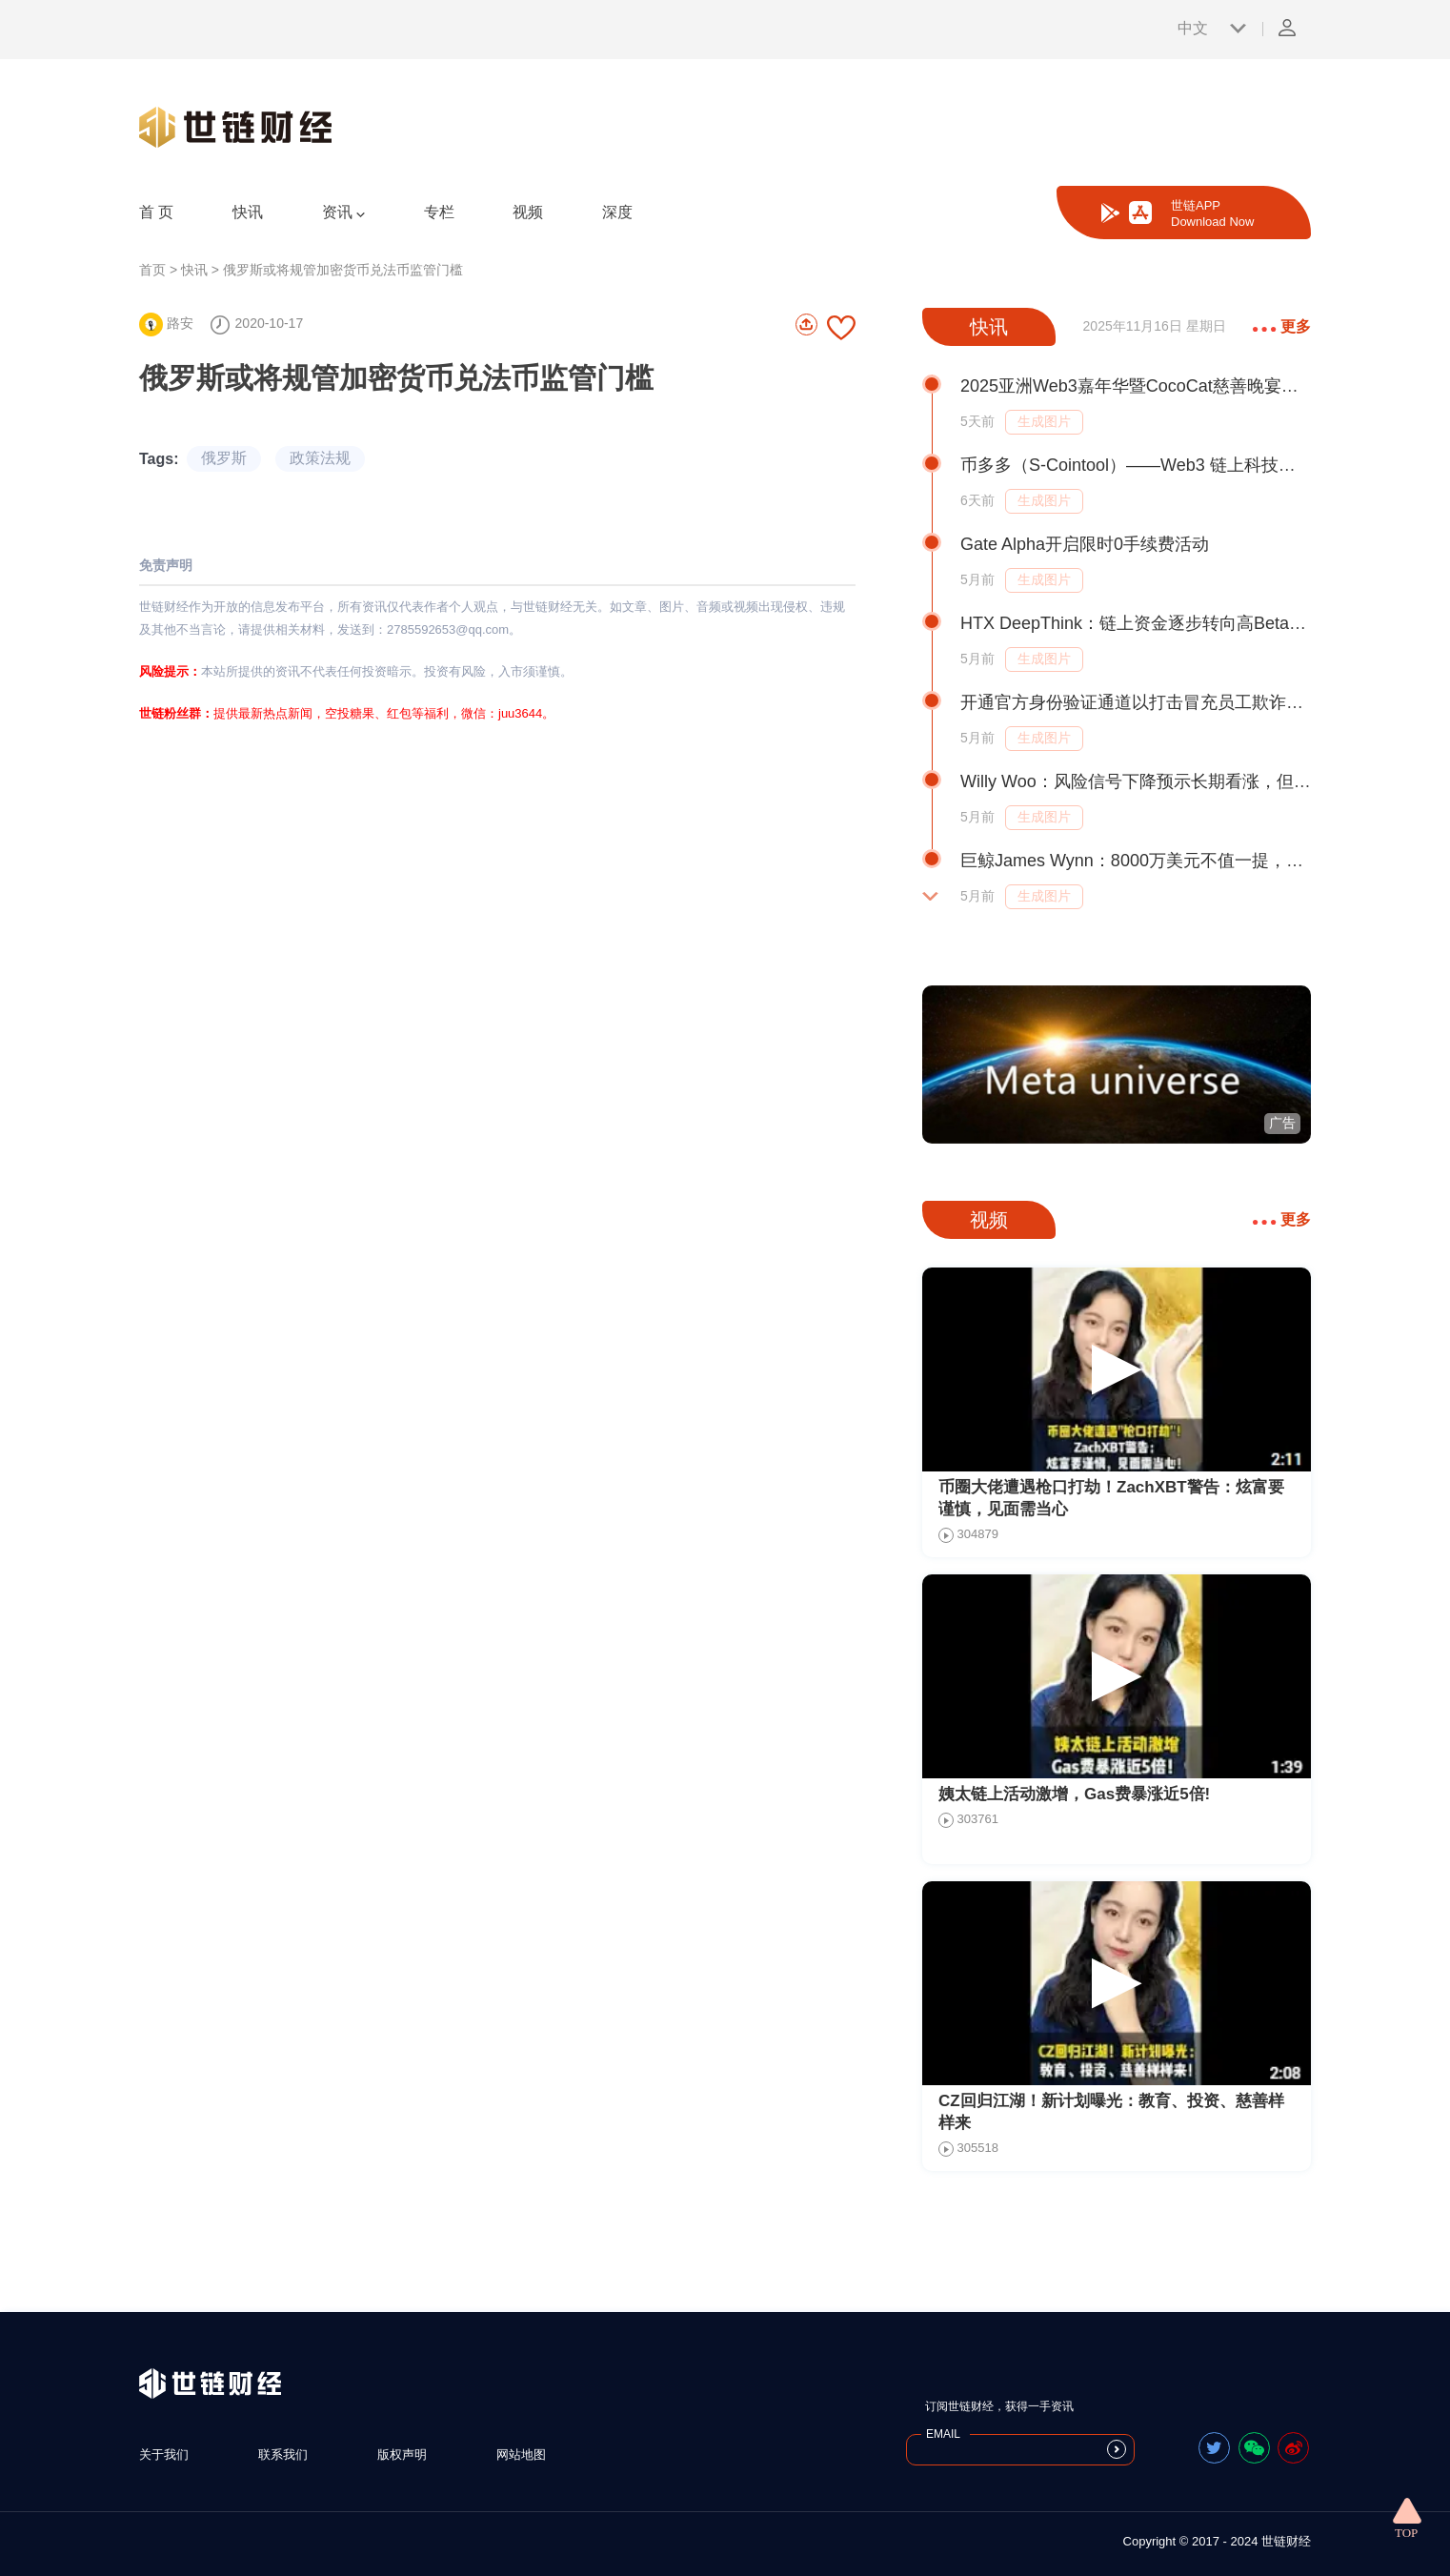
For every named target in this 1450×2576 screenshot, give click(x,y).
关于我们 (164, 2454)
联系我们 (283, 2454)
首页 (152, 269)
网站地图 (521, 2454)
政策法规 (320, 458)
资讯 (343, 212)
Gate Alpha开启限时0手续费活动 (1084, 544)
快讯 (247, 212)
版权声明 (402, 2454)
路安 (166, 323)
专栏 (439, 212)
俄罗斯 (224, 458)
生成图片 (1044, 421)
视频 (528, 212)
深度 (617, 212)
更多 (1282, 326)
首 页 (156, 212)
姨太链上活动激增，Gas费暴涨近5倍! (1074, 1794)
